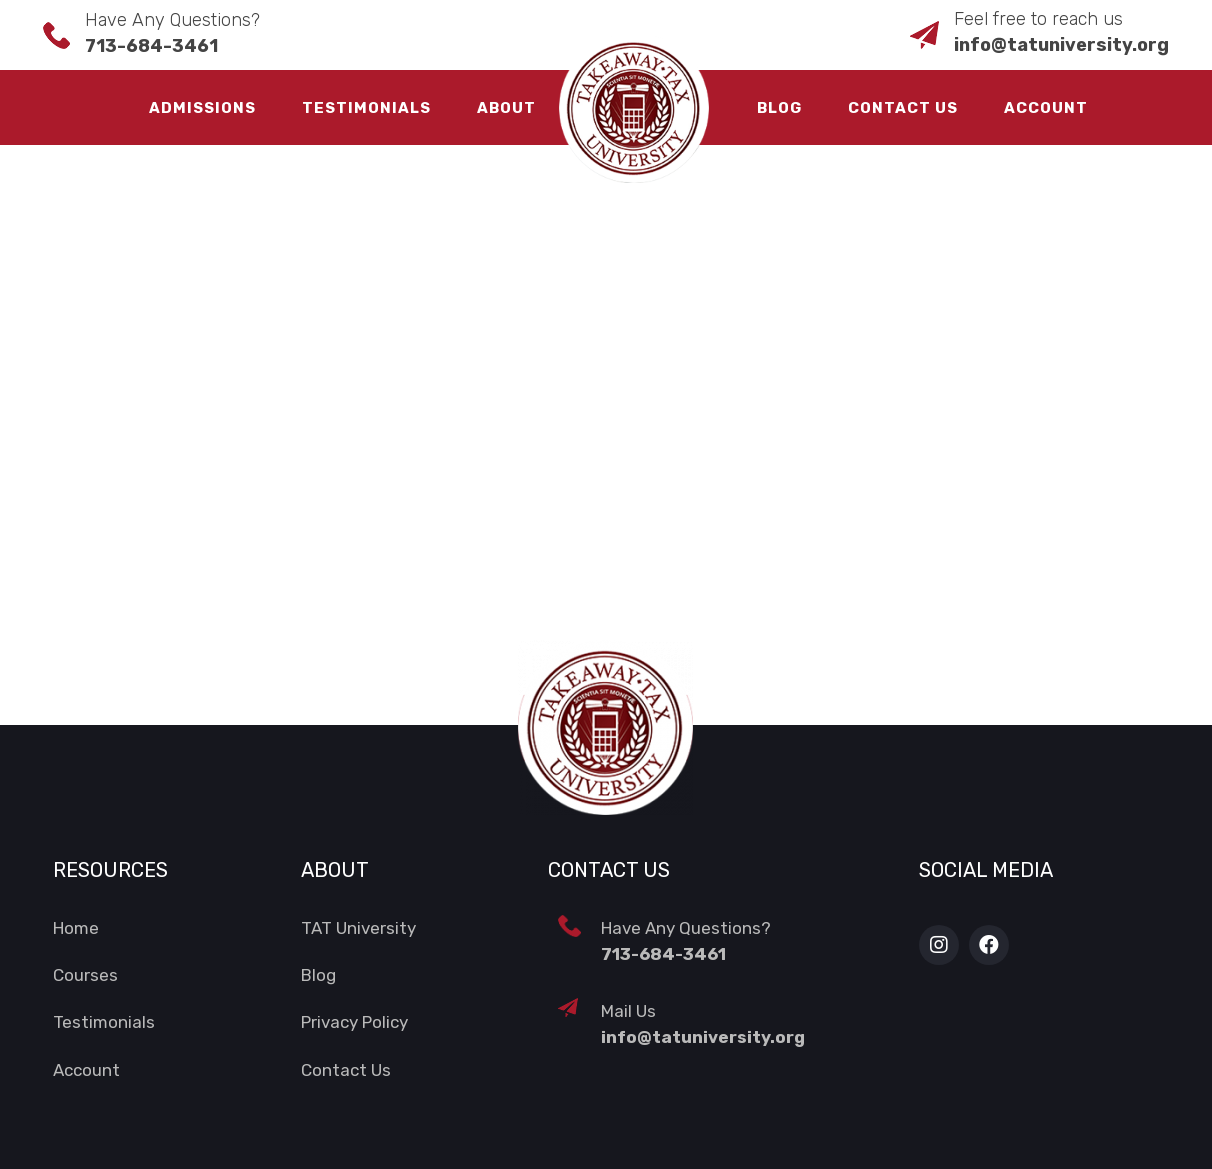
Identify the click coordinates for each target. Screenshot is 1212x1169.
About (506, 108)
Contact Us (903, 108)
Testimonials (366, 108)
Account (1046, 108)
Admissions (202, 108)
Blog (779, 108)
